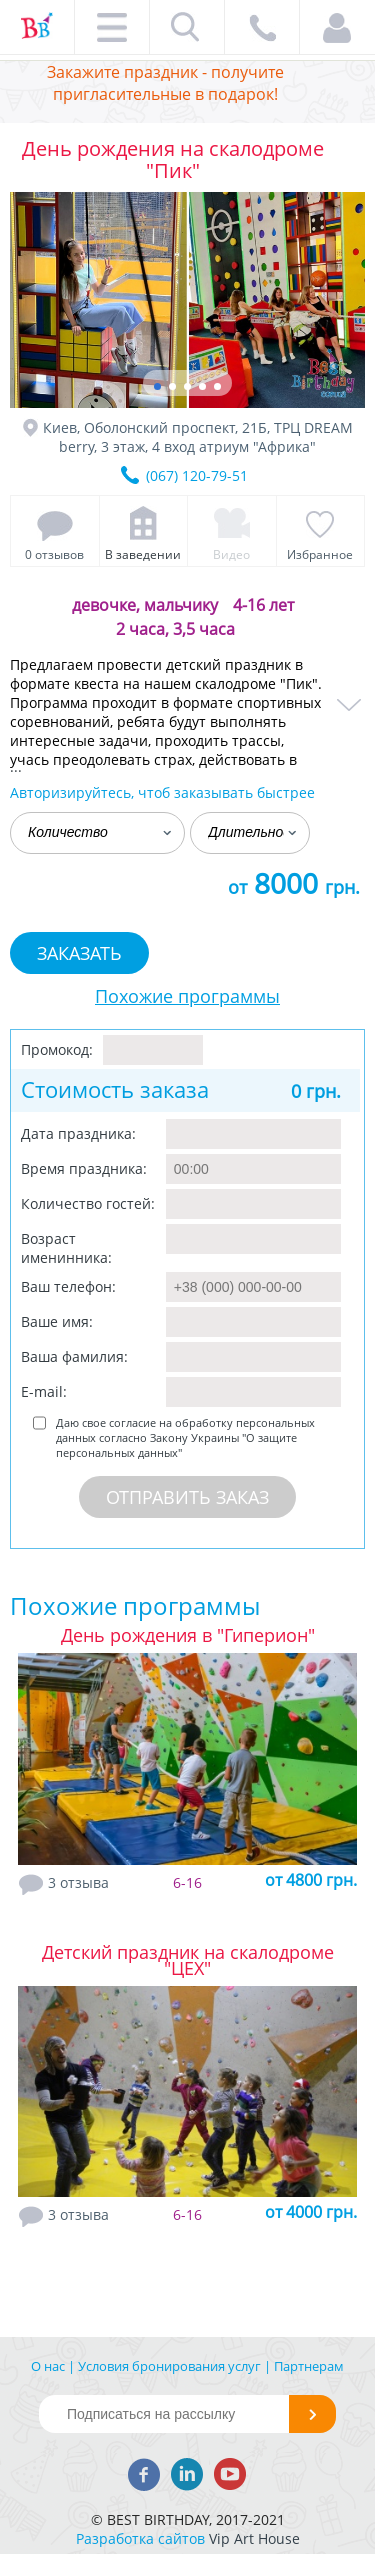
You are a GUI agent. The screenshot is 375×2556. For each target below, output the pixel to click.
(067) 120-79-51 (197, 475)
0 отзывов (54, 554)
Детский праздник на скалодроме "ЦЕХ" (188, 1960)
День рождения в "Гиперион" (188, 1635)
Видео (231, 554)
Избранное (320, 554)
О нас (48, 2366)
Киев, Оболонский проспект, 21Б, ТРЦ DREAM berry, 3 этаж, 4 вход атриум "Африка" (198, 437)
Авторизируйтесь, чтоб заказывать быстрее (162, 792)
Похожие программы (187, 996)
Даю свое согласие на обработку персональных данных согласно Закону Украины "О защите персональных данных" (185, 1437)
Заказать (79, 953)
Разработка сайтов (140, 2538)
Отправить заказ (187, 1497)
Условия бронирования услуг (169, 2366)
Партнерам (309, 2366)
